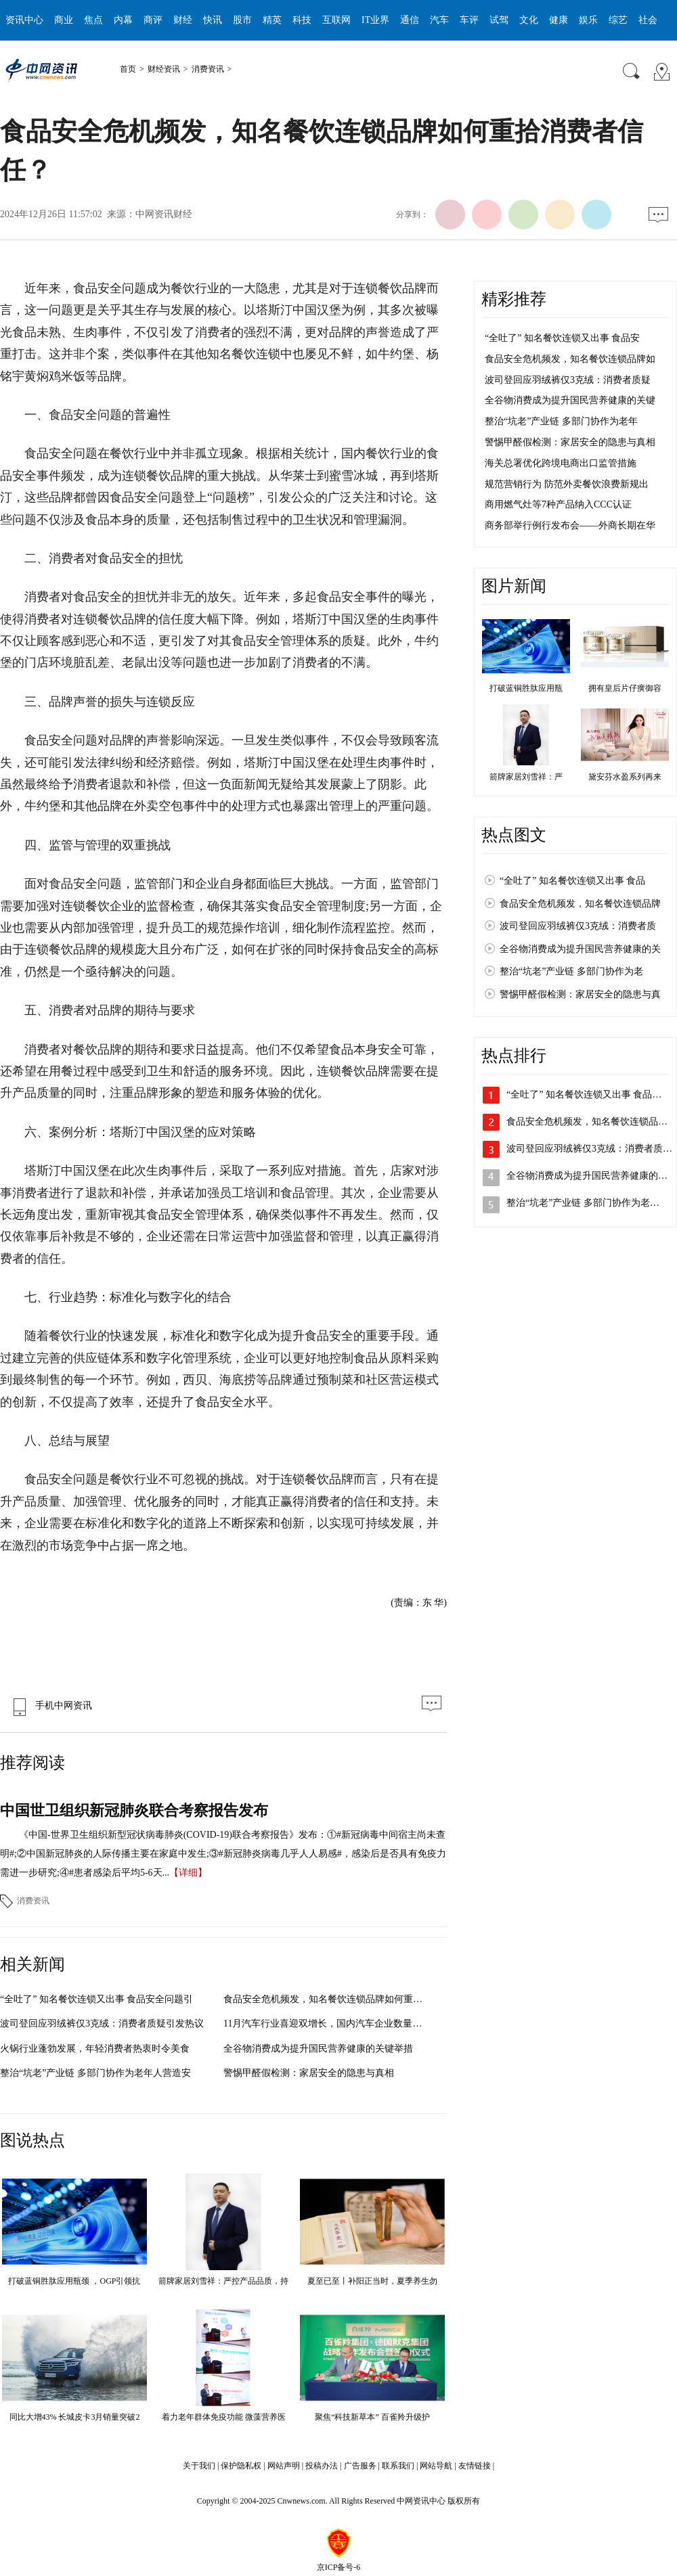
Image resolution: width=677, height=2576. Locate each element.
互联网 (336, 20)
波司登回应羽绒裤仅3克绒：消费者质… (589, 1149)
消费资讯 (208, 69)
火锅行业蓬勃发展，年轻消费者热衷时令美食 (95, 2048)
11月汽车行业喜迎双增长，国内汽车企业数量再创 (327, 2023)
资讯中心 (24, 20)
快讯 (212, 20)
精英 (272, 20)
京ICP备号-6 (339, 2567)
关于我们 (199, 2465)
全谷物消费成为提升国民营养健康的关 (580, 949)
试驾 (498, 20)
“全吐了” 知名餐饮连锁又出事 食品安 (562, 338)
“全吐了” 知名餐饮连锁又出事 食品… (583, 1094)
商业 (63, 20)
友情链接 (474, 2465)
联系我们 (398, 2465)
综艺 (618, 20)
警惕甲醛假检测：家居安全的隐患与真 (580, 994)
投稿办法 (321, 2465)
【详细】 (188, 1873)
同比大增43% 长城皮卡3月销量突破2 (74, 2417)
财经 (182, 20)
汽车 (439, 20)
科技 (301, 20)
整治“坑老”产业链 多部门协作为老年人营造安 (95, 2073)
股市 (242, 20)
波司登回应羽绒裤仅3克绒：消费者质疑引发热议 (102, 2023)
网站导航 (436, 2465)
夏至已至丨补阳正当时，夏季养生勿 (372, 2281)
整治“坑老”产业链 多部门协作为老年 (561, 421)
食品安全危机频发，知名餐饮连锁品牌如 (570, 359)
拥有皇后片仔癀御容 (624, 688)
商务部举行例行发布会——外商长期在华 (570, 525)
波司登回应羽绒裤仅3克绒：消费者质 (578, 926)
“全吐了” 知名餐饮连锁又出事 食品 (572, 881)
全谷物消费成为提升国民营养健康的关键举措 (318, 2048)
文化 (528, 20)
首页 (128, 69)
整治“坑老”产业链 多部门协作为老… (582, 1203)
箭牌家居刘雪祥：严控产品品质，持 (223, 2281)
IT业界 (375, 20)
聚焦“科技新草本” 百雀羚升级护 (372, 2417)
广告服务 (360, 2465)
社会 (647, 20)
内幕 (123, 20)
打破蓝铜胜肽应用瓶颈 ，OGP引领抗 (74, 2281)
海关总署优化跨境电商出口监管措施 (560, 463)
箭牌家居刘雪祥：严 (526, 777)
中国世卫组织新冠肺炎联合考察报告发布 (134, 1810)
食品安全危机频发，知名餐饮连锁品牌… (591, 1121)
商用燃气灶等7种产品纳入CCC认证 (558, 504)
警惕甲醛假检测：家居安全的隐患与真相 (308, 2073)
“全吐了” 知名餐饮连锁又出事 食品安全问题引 (96, 1999)
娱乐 (588, 20)
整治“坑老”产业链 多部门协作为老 (571, 971)
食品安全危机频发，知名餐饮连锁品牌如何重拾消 (327, 1999)
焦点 (93, 20)
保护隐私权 (241, 2465)
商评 (153, 20)
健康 (558, 20)
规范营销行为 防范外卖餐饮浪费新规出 (567, 484)
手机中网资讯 (49, 1705)
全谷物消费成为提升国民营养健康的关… (591, 1176)
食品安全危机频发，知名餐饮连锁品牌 (580, 904)
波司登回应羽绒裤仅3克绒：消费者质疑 (568, 380)
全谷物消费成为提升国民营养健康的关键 (570, 400)
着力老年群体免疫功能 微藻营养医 (224, 2417)
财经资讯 (164, 69)
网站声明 (283, 2465)
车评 (469, 20)
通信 (409, 20)
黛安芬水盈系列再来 (624, 777)
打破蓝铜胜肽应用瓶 (526, 688)
